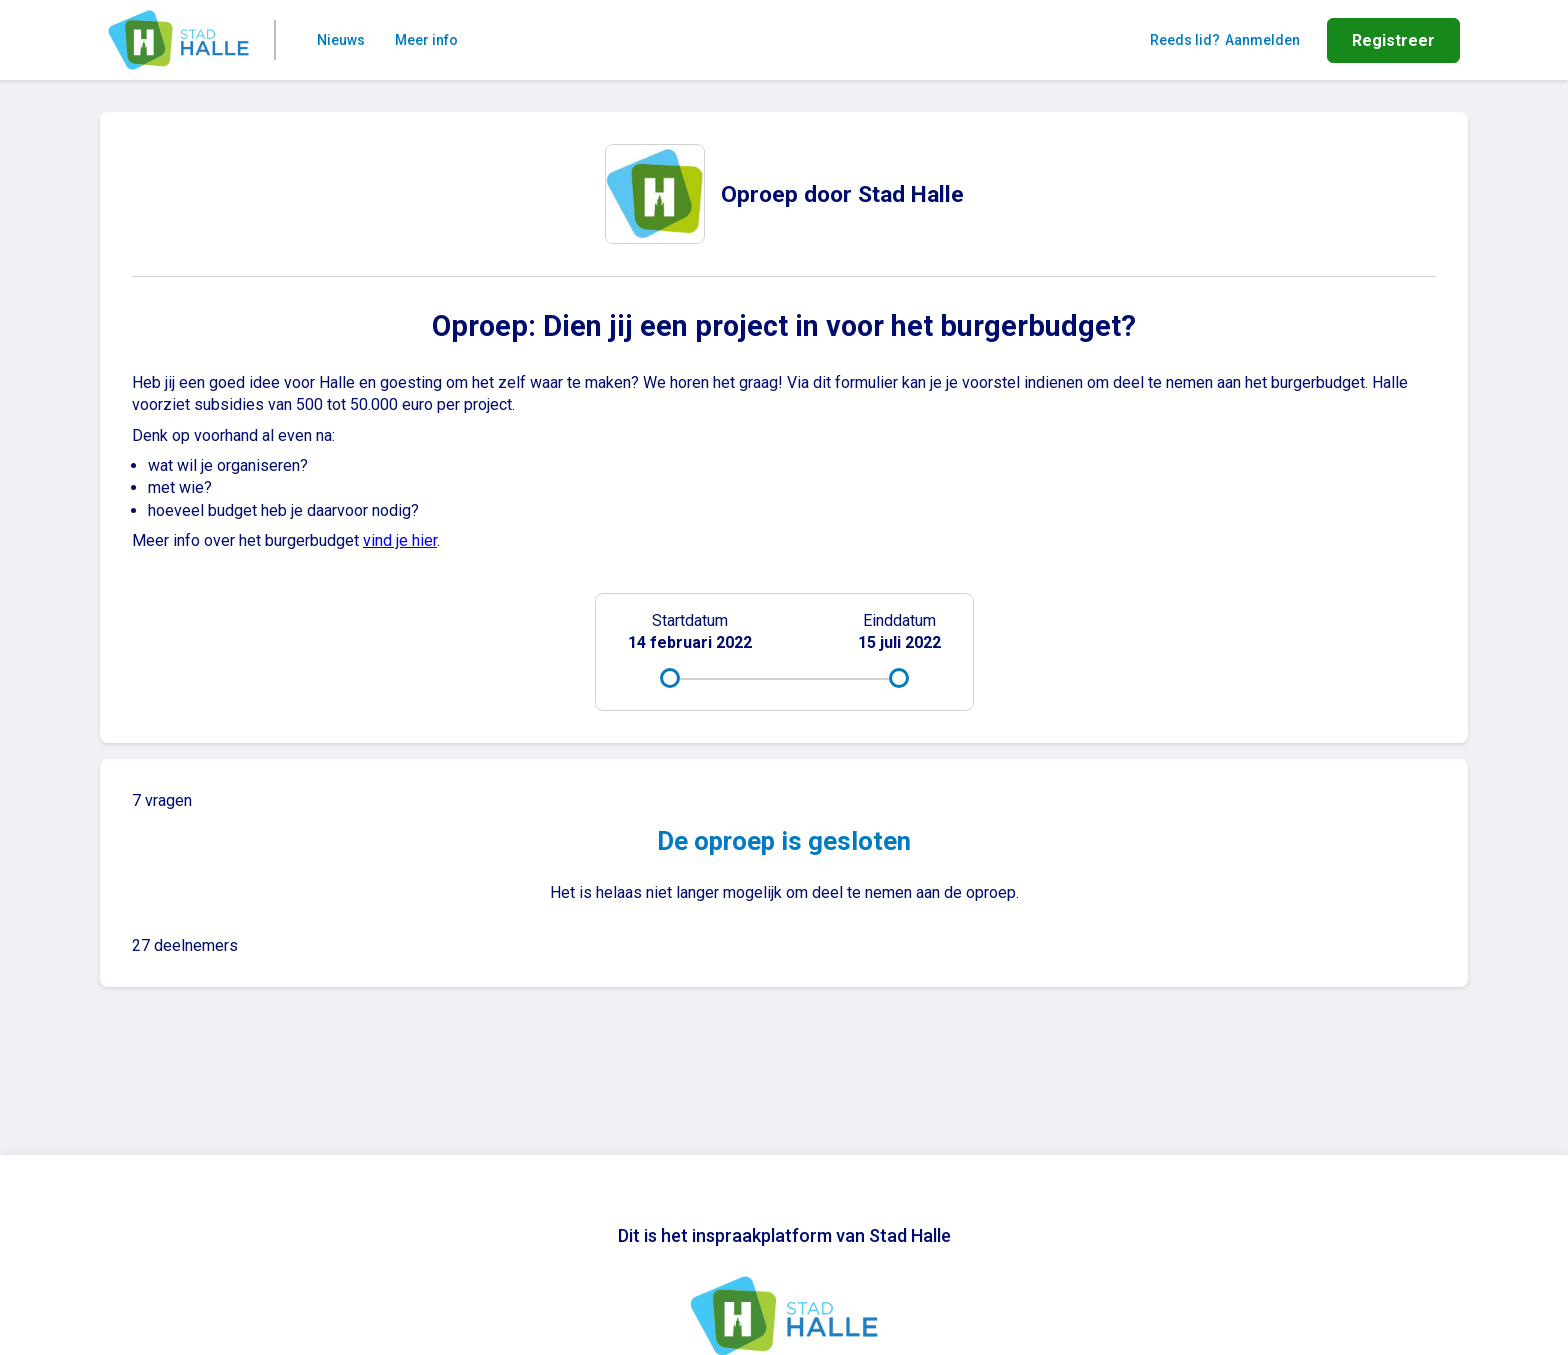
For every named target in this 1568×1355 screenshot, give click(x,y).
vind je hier (400, 540)
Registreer (1393, 40)
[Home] (178, 40)
